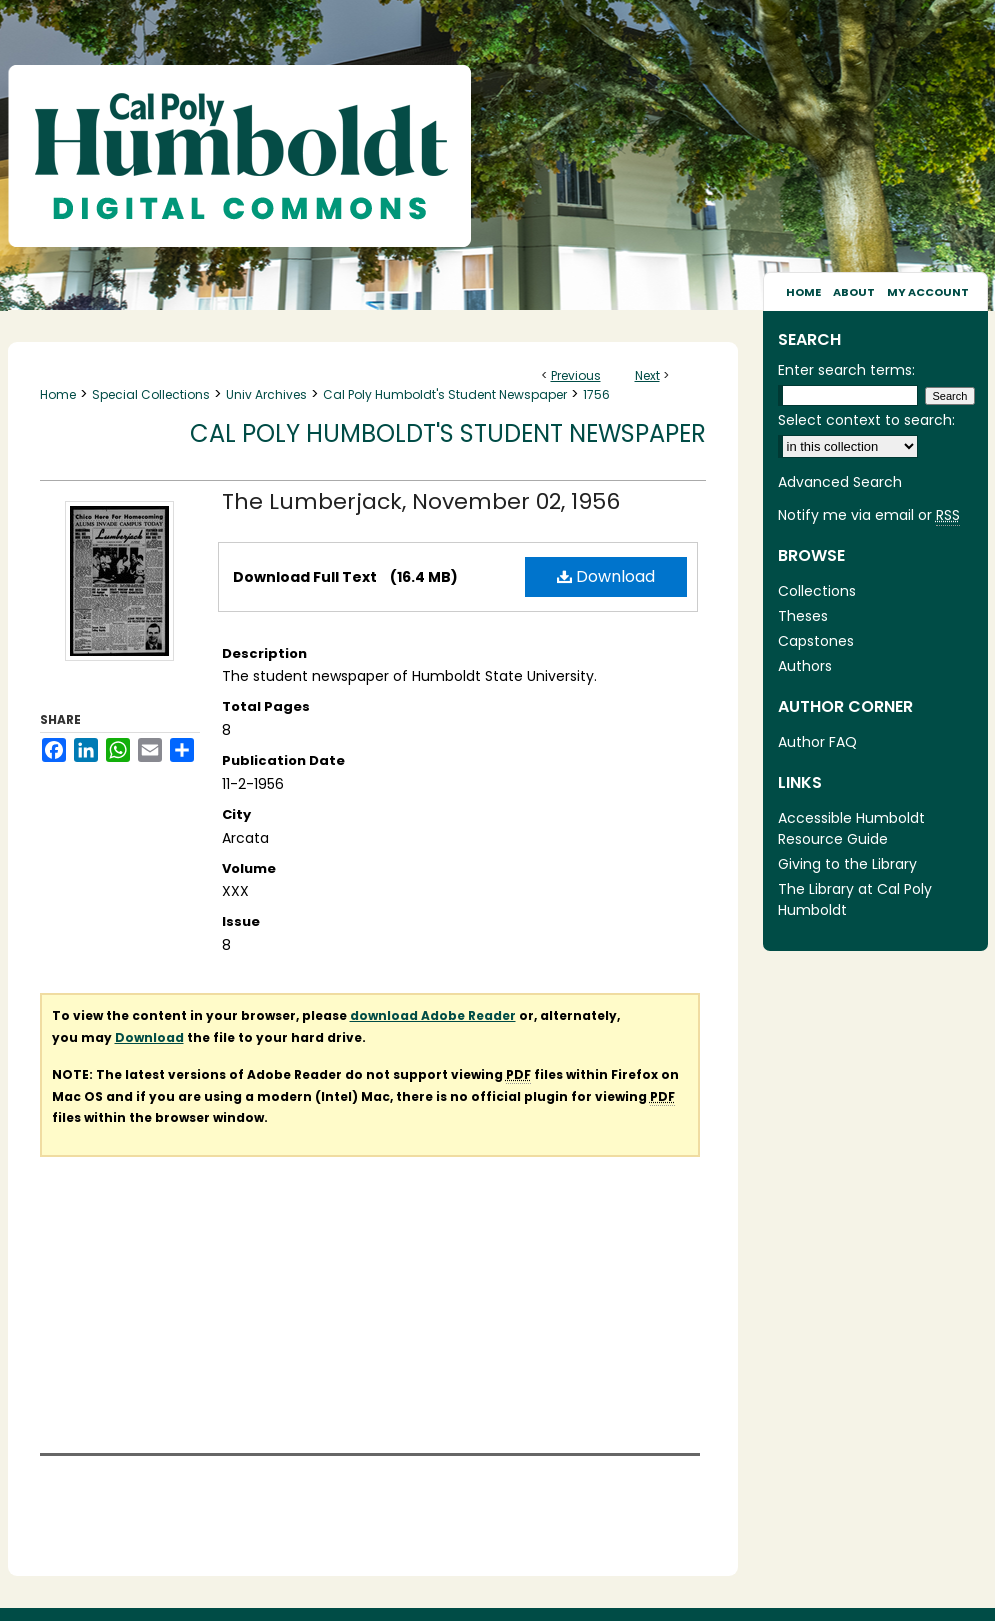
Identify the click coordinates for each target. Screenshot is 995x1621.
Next (647, 375)
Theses (803, 616)
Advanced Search (840, 482)
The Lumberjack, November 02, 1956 (421, 501)
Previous (576, 375)
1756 (596, 394)
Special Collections (151, 394)
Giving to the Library (847, 864)
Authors (805, 666)
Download (606, 576)
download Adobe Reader (433, 1015)
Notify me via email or (869, 515)
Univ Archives (266, 394)
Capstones (816, 641)
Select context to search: (866, 420)
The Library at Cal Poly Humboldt (855, 899)
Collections (817, 591)
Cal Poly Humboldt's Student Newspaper (445, 394)
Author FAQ (817, 742)
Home (58, 394)
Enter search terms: (846, 370)
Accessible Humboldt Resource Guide (851, 828)
